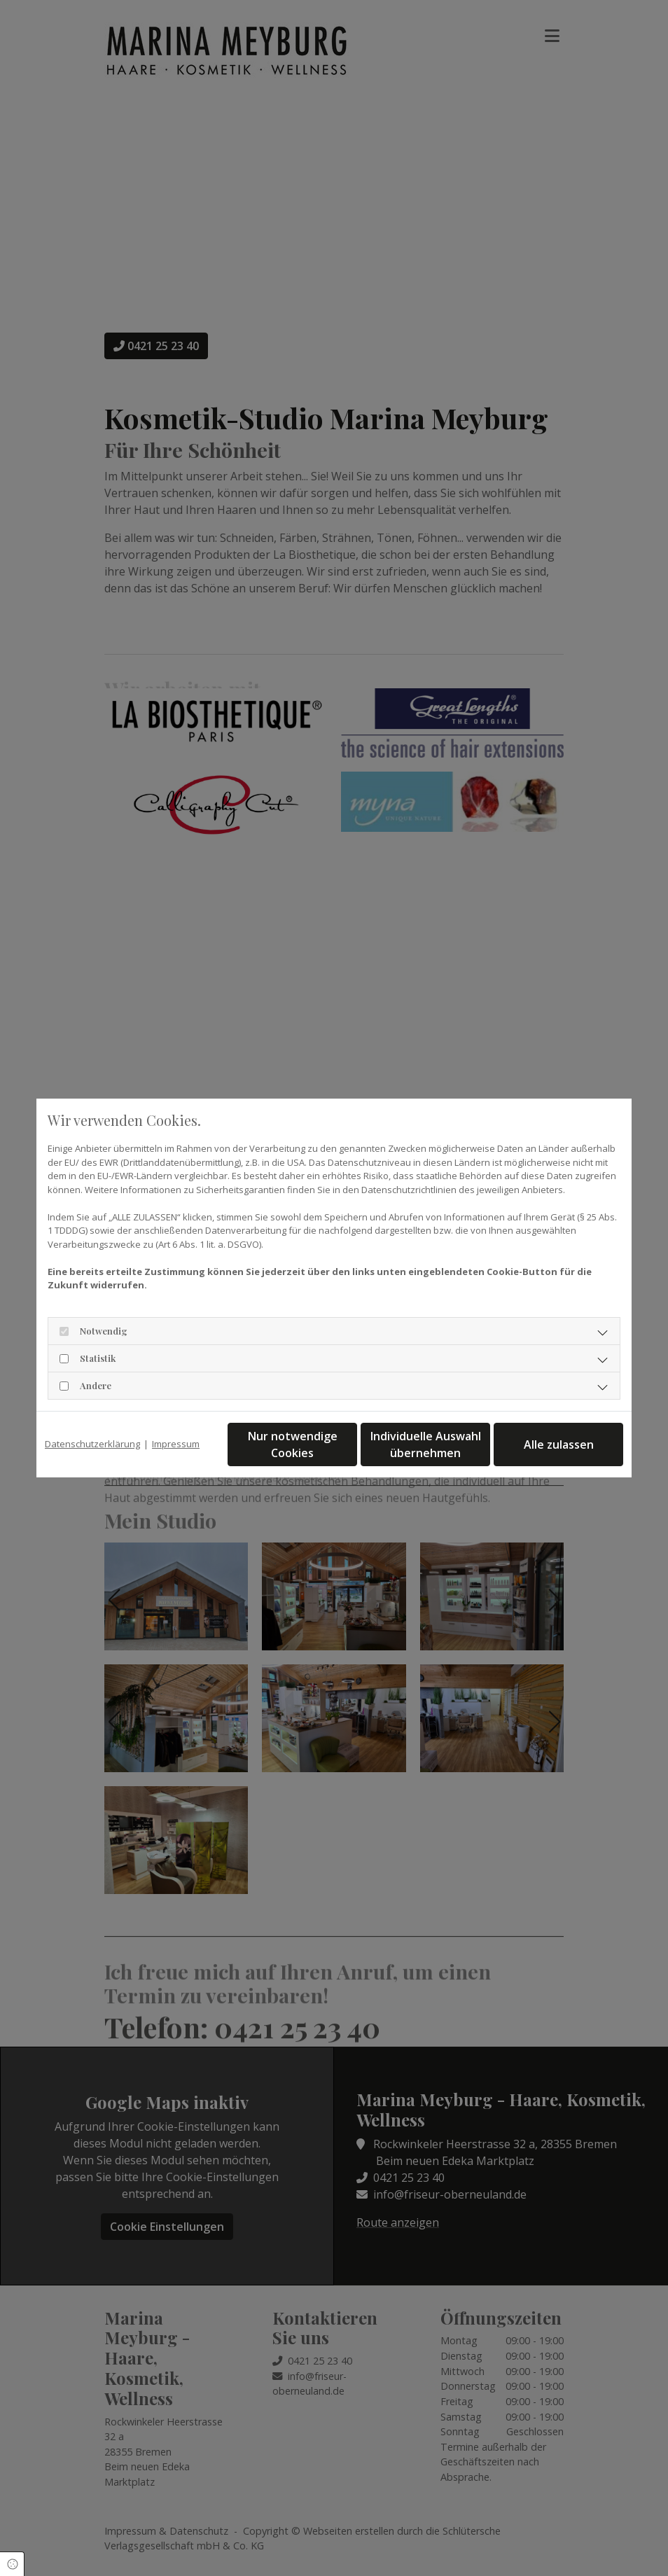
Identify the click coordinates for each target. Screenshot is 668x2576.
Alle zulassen (559, 1444)
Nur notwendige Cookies (293, 1444)
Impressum (176, 1443)
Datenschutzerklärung (92, 1443)
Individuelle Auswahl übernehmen (425, 1444)
